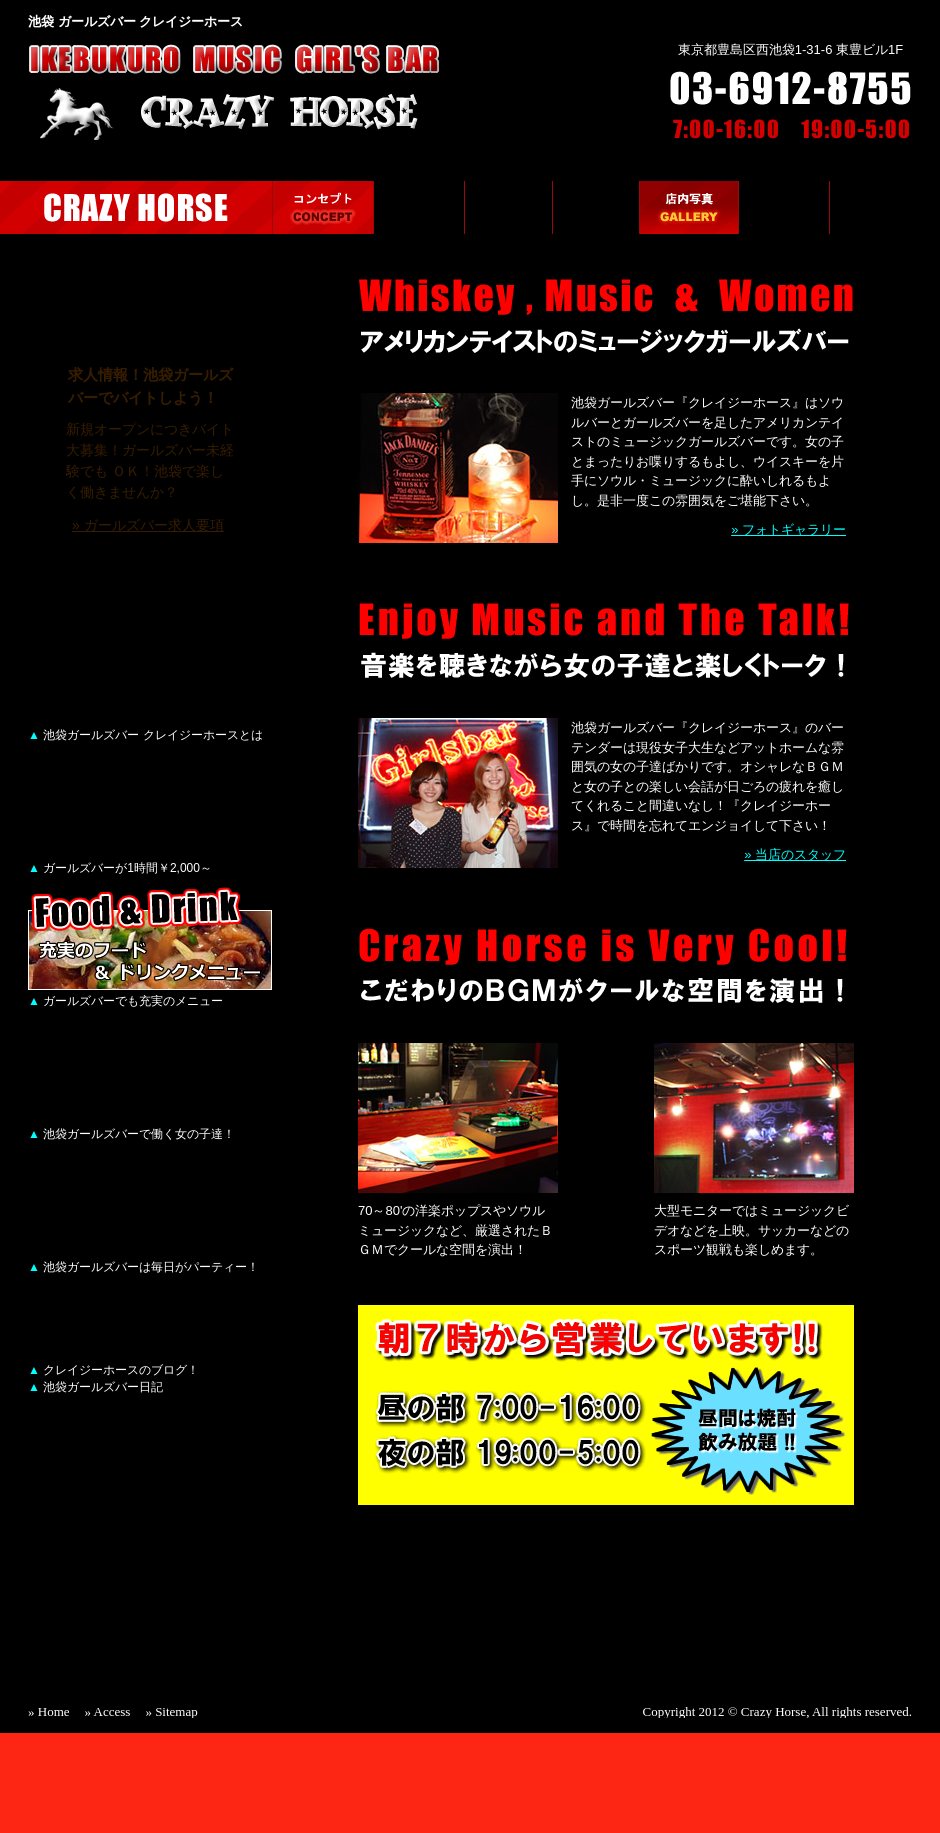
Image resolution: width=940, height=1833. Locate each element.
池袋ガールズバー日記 (95, 1387)
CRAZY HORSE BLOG (150, 1334)
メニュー (508, 207)
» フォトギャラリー (788, 529)
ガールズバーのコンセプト (323, 207)
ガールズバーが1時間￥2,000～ (120, 868)
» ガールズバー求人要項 (148, 525)
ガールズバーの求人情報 (885, 207)
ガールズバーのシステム (419, 207)
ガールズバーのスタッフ (596, 207)
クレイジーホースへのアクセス (784, 207)
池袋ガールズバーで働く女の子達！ (131, 1134)
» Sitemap (171, 1711)
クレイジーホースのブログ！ (113, 1370)
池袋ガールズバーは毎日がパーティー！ (143, 1267)
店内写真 (689, 207)
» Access (108, 1711)
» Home (49, 1711)
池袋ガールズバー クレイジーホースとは (145, 735)
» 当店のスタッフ (795, 854)
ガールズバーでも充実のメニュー (125, 1001)
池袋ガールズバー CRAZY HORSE (136, 207)
